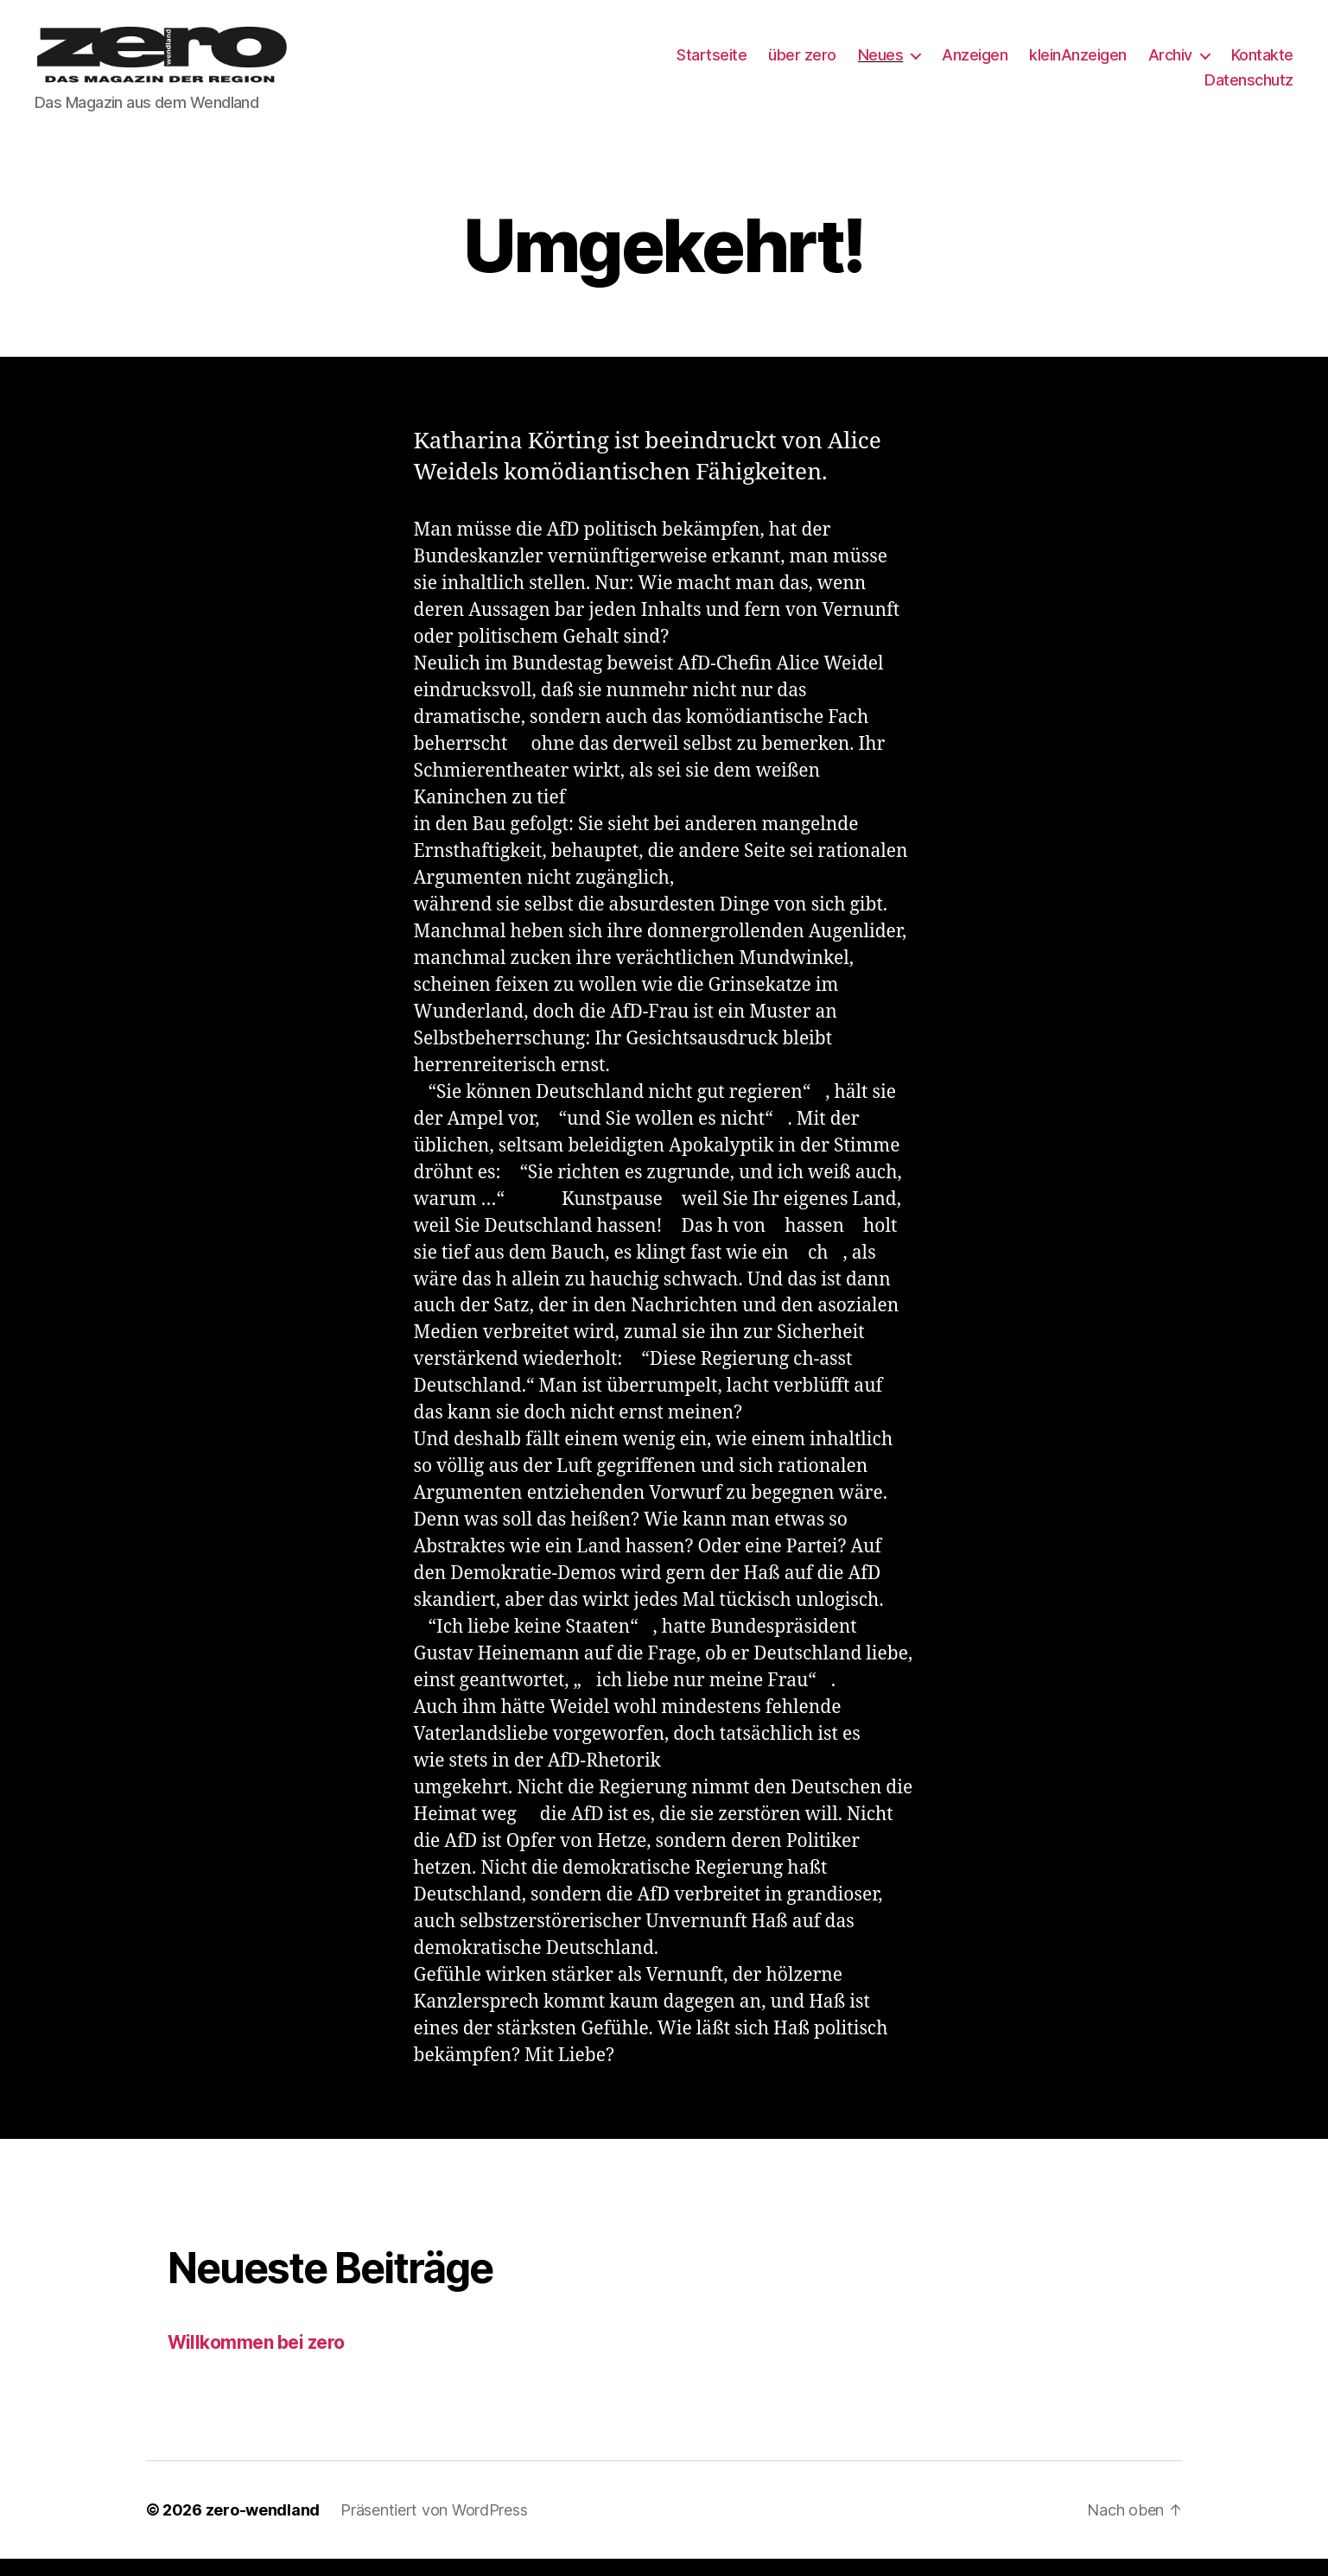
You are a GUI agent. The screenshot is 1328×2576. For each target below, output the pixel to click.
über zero (802, 63)
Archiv (1170, 63)
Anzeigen (974, 63)
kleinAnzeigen (1078, 63)
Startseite (712, 63)
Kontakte (1262, 63)
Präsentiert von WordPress (433, 2527)
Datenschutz (1248, 88)
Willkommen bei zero (256, 2359)
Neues (881, 63)
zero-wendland (263, 2527)
